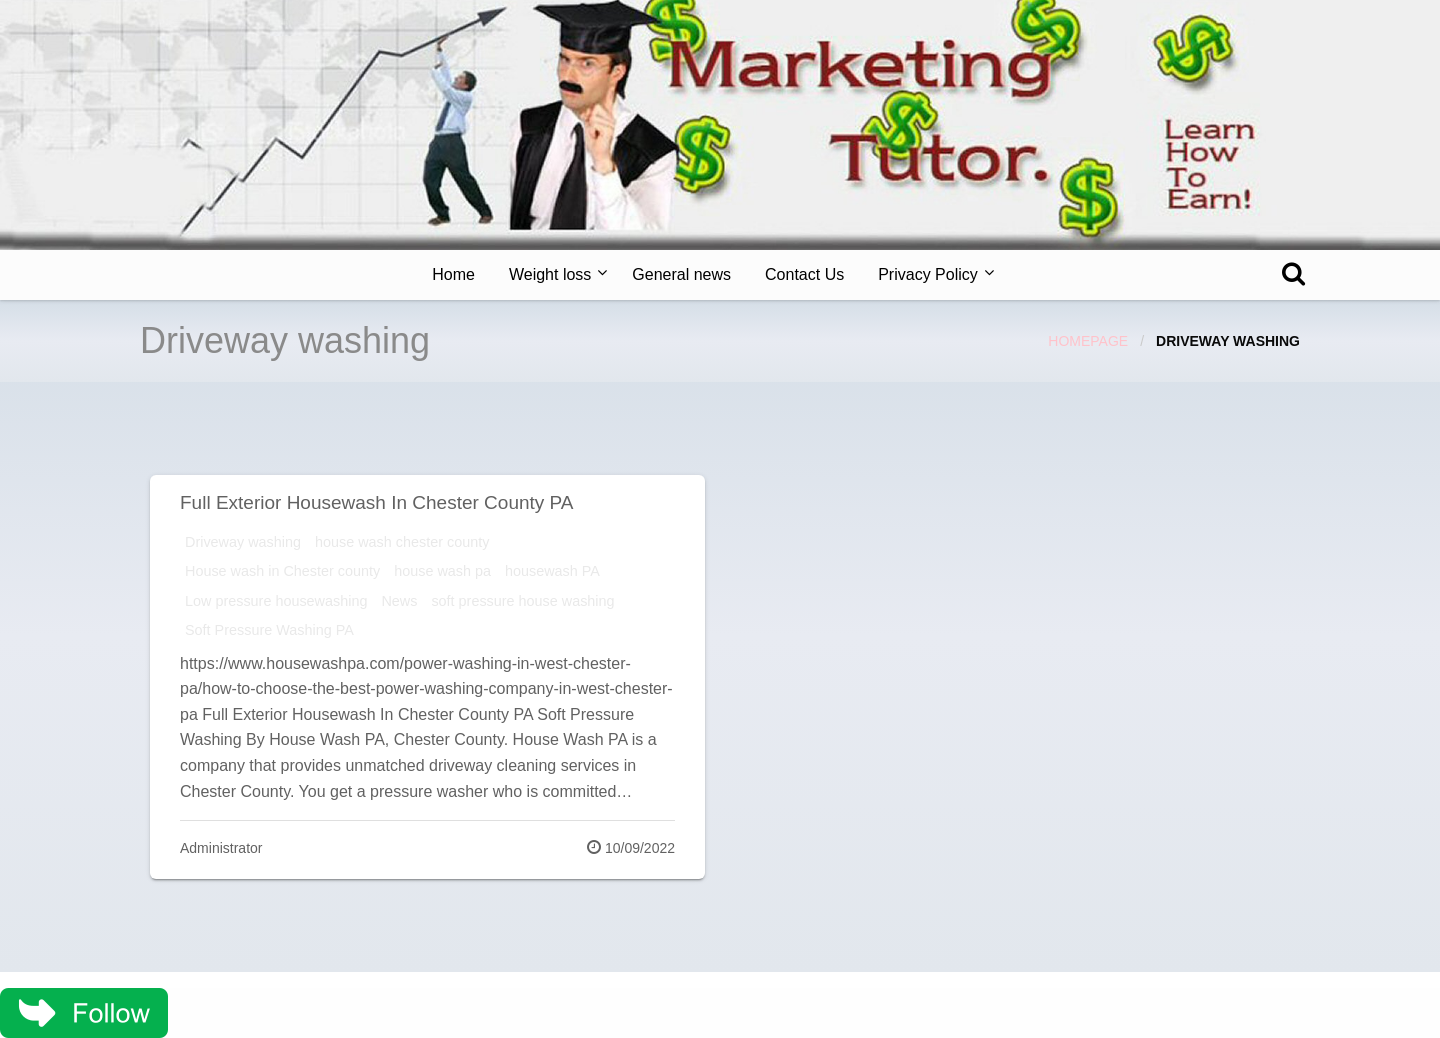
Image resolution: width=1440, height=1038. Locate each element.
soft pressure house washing (522, 601)
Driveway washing (243, 542)
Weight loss (550, 274)
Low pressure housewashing (276, 601)
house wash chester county (402, 542)
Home (453, 274)
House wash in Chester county (282, 571)
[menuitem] (453, 275)
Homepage (1088, 341)
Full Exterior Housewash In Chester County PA (377, 502)
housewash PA (552, 571)
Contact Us (804, 274)
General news (681, 274)
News (399, 601)
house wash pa (442, 571)
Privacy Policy (928, 274)
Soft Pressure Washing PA (269, 630)
